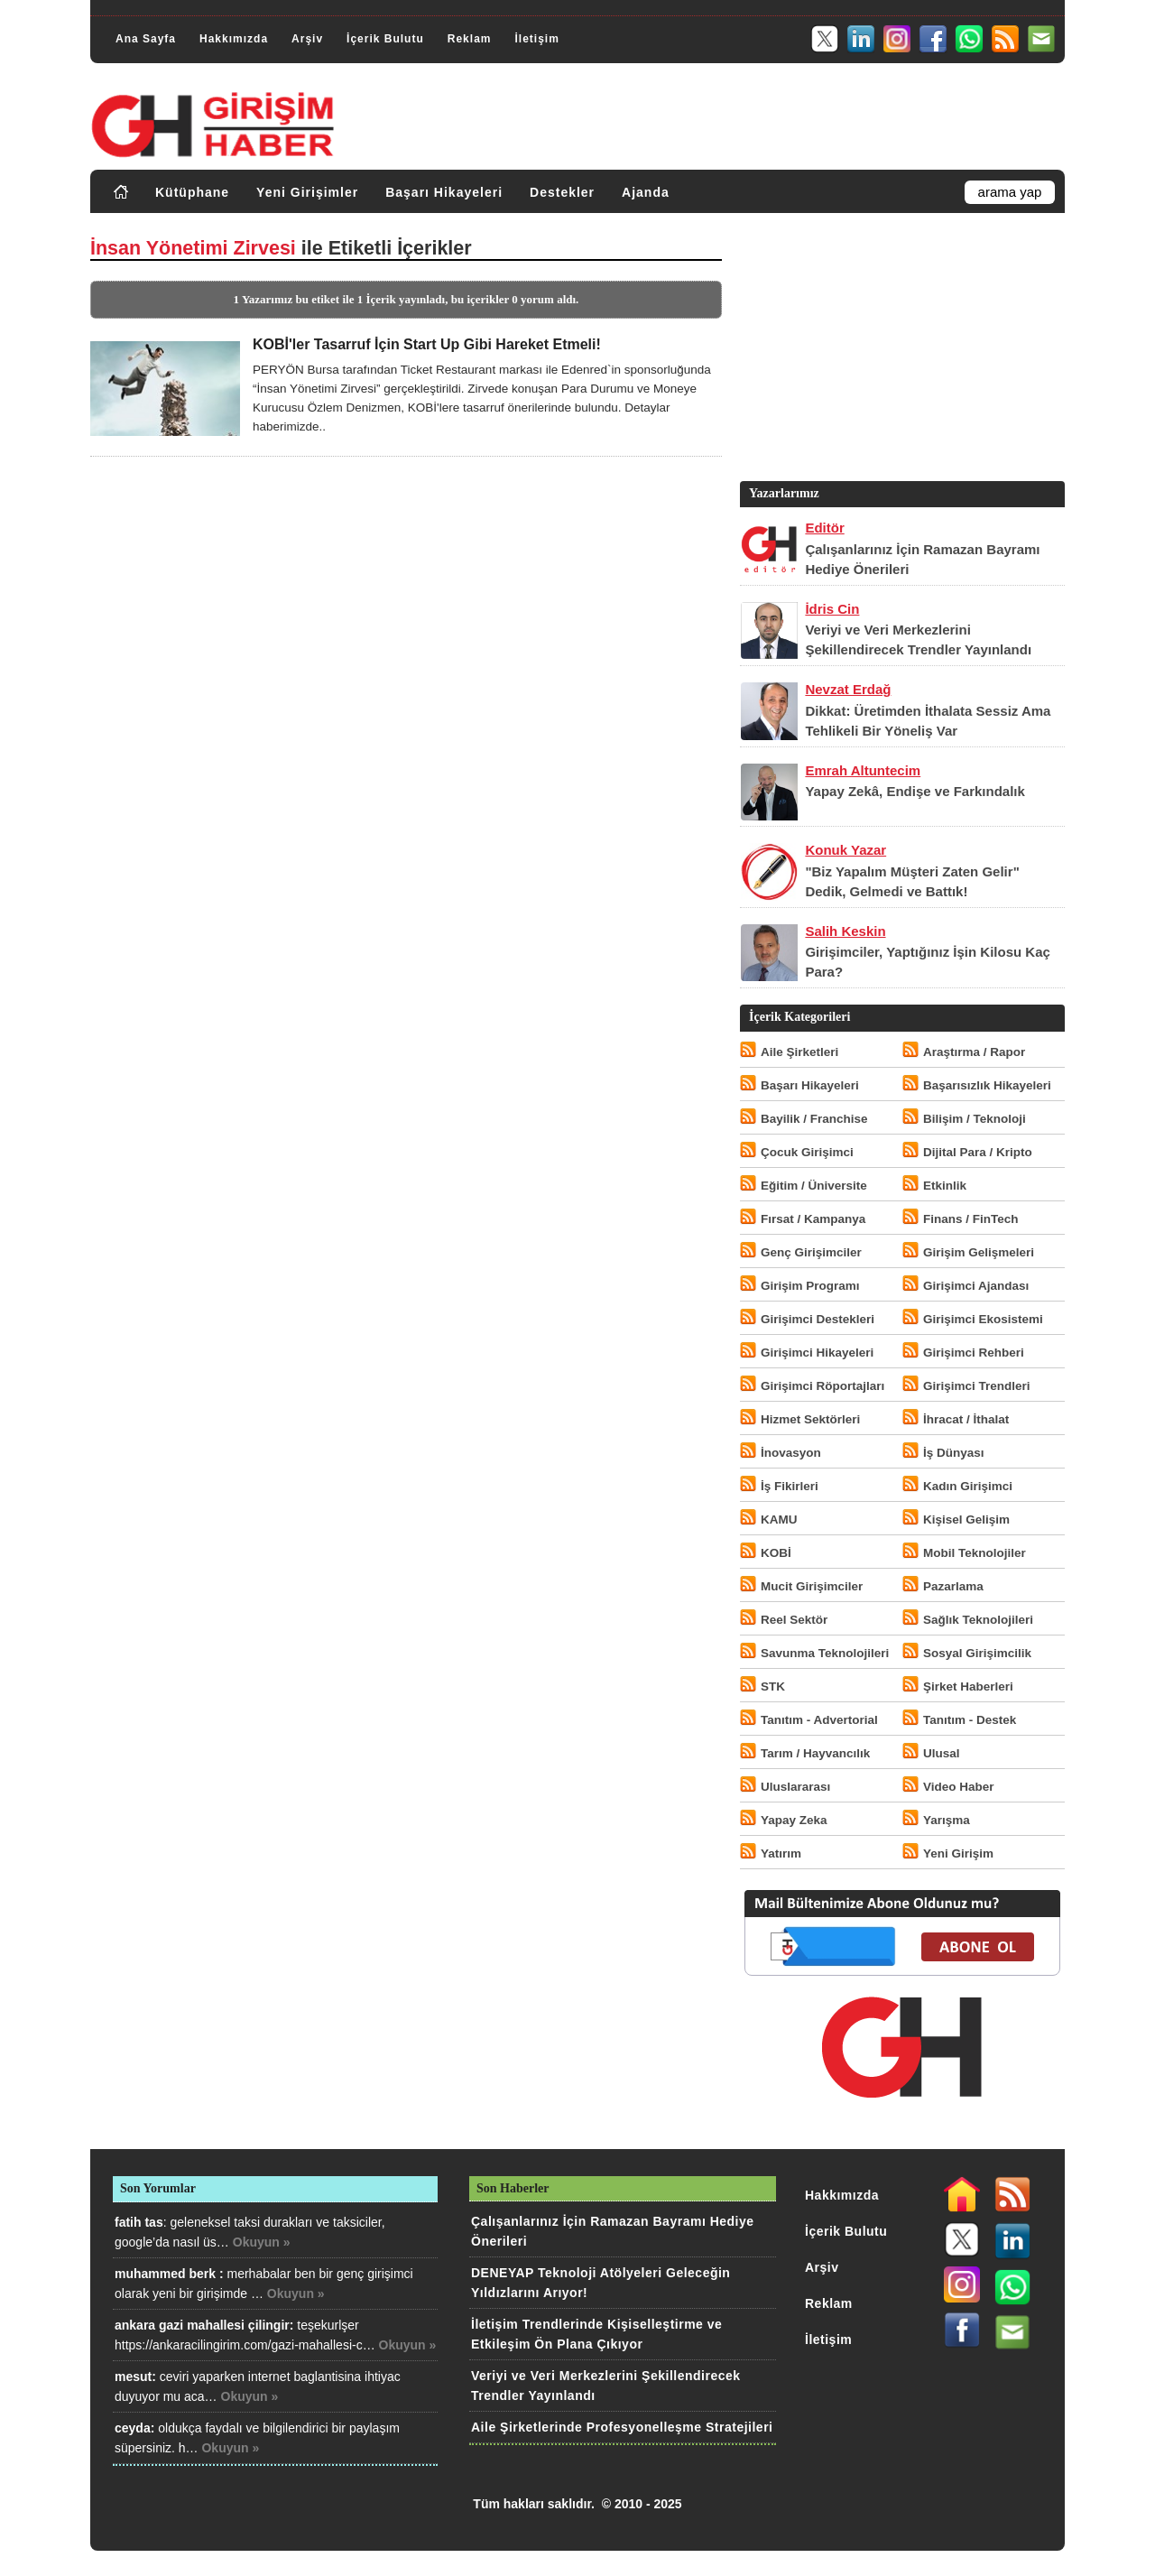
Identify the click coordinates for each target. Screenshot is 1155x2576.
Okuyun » (262, 2242)
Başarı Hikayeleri (444, 192)
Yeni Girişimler (307, 192)
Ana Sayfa (146, 38)
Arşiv (307, 38)
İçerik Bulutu (385, 38)
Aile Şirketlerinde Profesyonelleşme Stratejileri (621, 2427)
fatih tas (139, 2222)
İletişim (536, 38)
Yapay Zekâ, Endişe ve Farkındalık (914, 791)
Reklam (470, 38)
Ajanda (646, 192)
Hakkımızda (233, 38)
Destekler (562, 192)
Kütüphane (192, 192)
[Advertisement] (900, 351)
